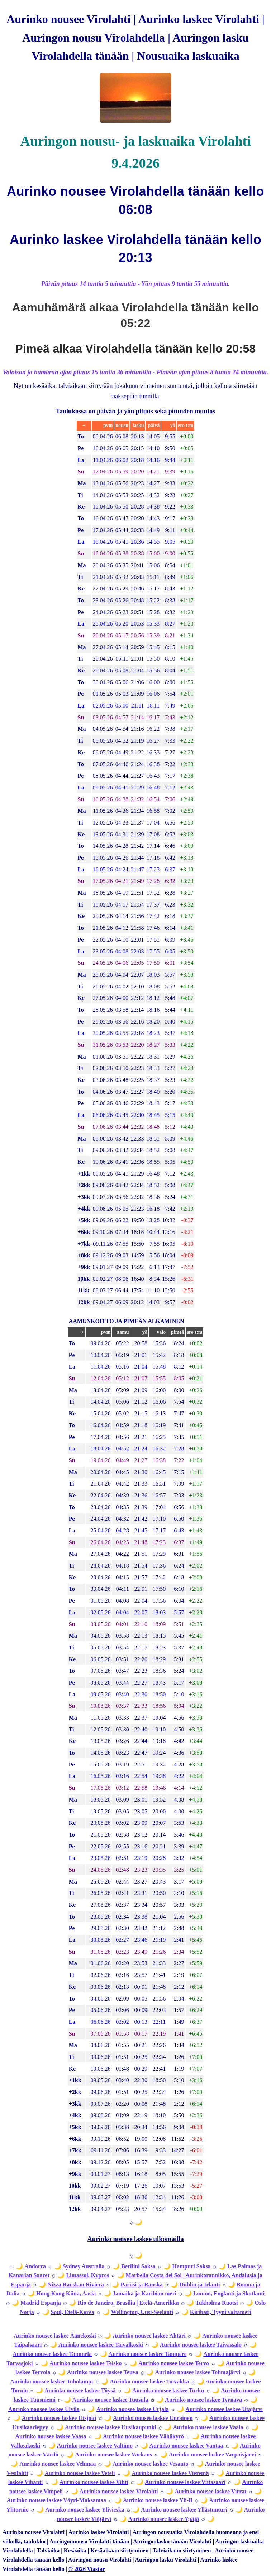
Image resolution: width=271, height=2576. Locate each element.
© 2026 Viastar (86, 2569)
